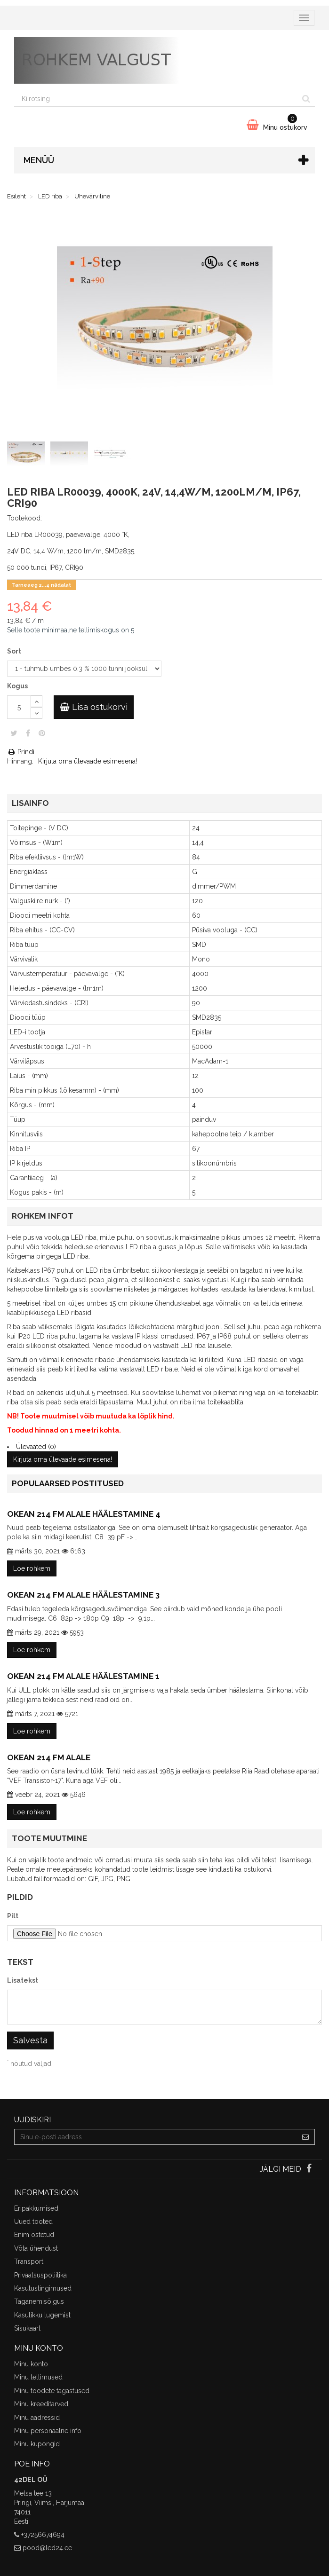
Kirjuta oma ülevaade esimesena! (87, 761)
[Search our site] (156, 99)
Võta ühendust (36, 2248)
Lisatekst (22, 1980)
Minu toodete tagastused (51, 2391)
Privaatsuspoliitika (40, 2275)
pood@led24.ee (47, 2548)
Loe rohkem (31, 1568)
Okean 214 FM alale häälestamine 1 (83, 1676)
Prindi (20, 752)
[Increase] (36, 701)
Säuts (13, 733)
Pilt (12, 1916)
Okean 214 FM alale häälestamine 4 (83, 1514)
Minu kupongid (37, 2444)
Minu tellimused (38, 2377)
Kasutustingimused (43, 2288)
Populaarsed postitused (68, 1483)
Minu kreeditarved (41, 2404)
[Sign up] (306, 2137)
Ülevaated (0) (36, 1446)
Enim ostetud (34, 2234)
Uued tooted (33, 2221)
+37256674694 (42, 2534)
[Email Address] (155, 2137)
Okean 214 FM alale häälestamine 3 (83, 1594)
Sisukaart (27, 2328)
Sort (15, 651)
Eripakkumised (36, 2208)
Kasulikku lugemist (42, 2315)
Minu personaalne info (47, 2430)
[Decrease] (36, 713)
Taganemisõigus (39, 2301)
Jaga (28, 733)
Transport (28, 2261)
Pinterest (42, 733)
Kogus (17, 686)
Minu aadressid (37, 2417)
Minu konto (31, 2364)
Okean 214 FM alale (48, 1757)
